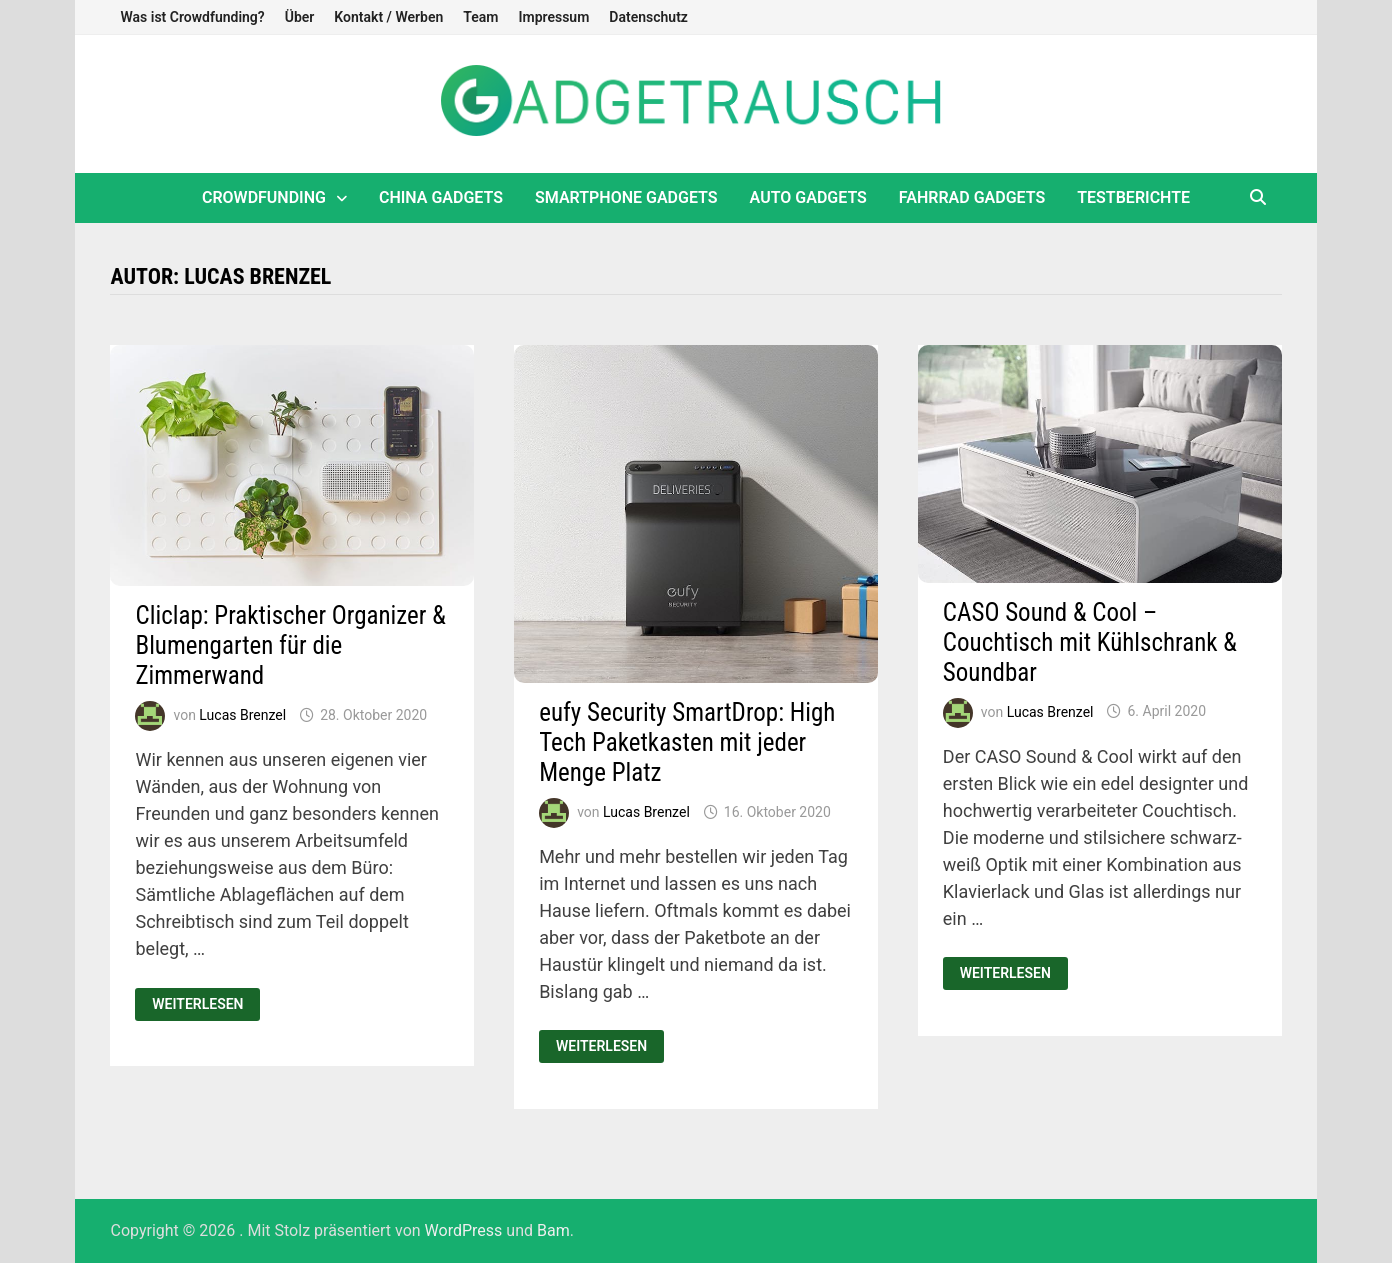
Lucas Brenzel (242, 715)
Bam (553, 1230)
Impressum (553, 17)
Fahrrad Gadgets (972, 197)
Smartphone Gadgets (626, 197)
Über (300, 17)
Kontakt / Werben (388, 17)
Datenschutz (648, 17)
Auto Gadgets (808, 197)
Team (480, 17)
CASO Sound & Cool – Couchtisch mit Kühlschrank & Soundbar (1090, 642)
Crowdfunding (264, 197)
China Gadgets (441, 197)
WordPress (464, 1230)
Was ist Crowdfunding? (192, 17)
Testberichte (1133, 197)
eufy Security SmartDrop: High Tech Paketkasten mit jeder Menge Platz (687, 742)
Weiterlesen (205, 1004)
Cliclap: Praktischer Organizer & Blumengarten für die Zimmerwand (290, 645)
